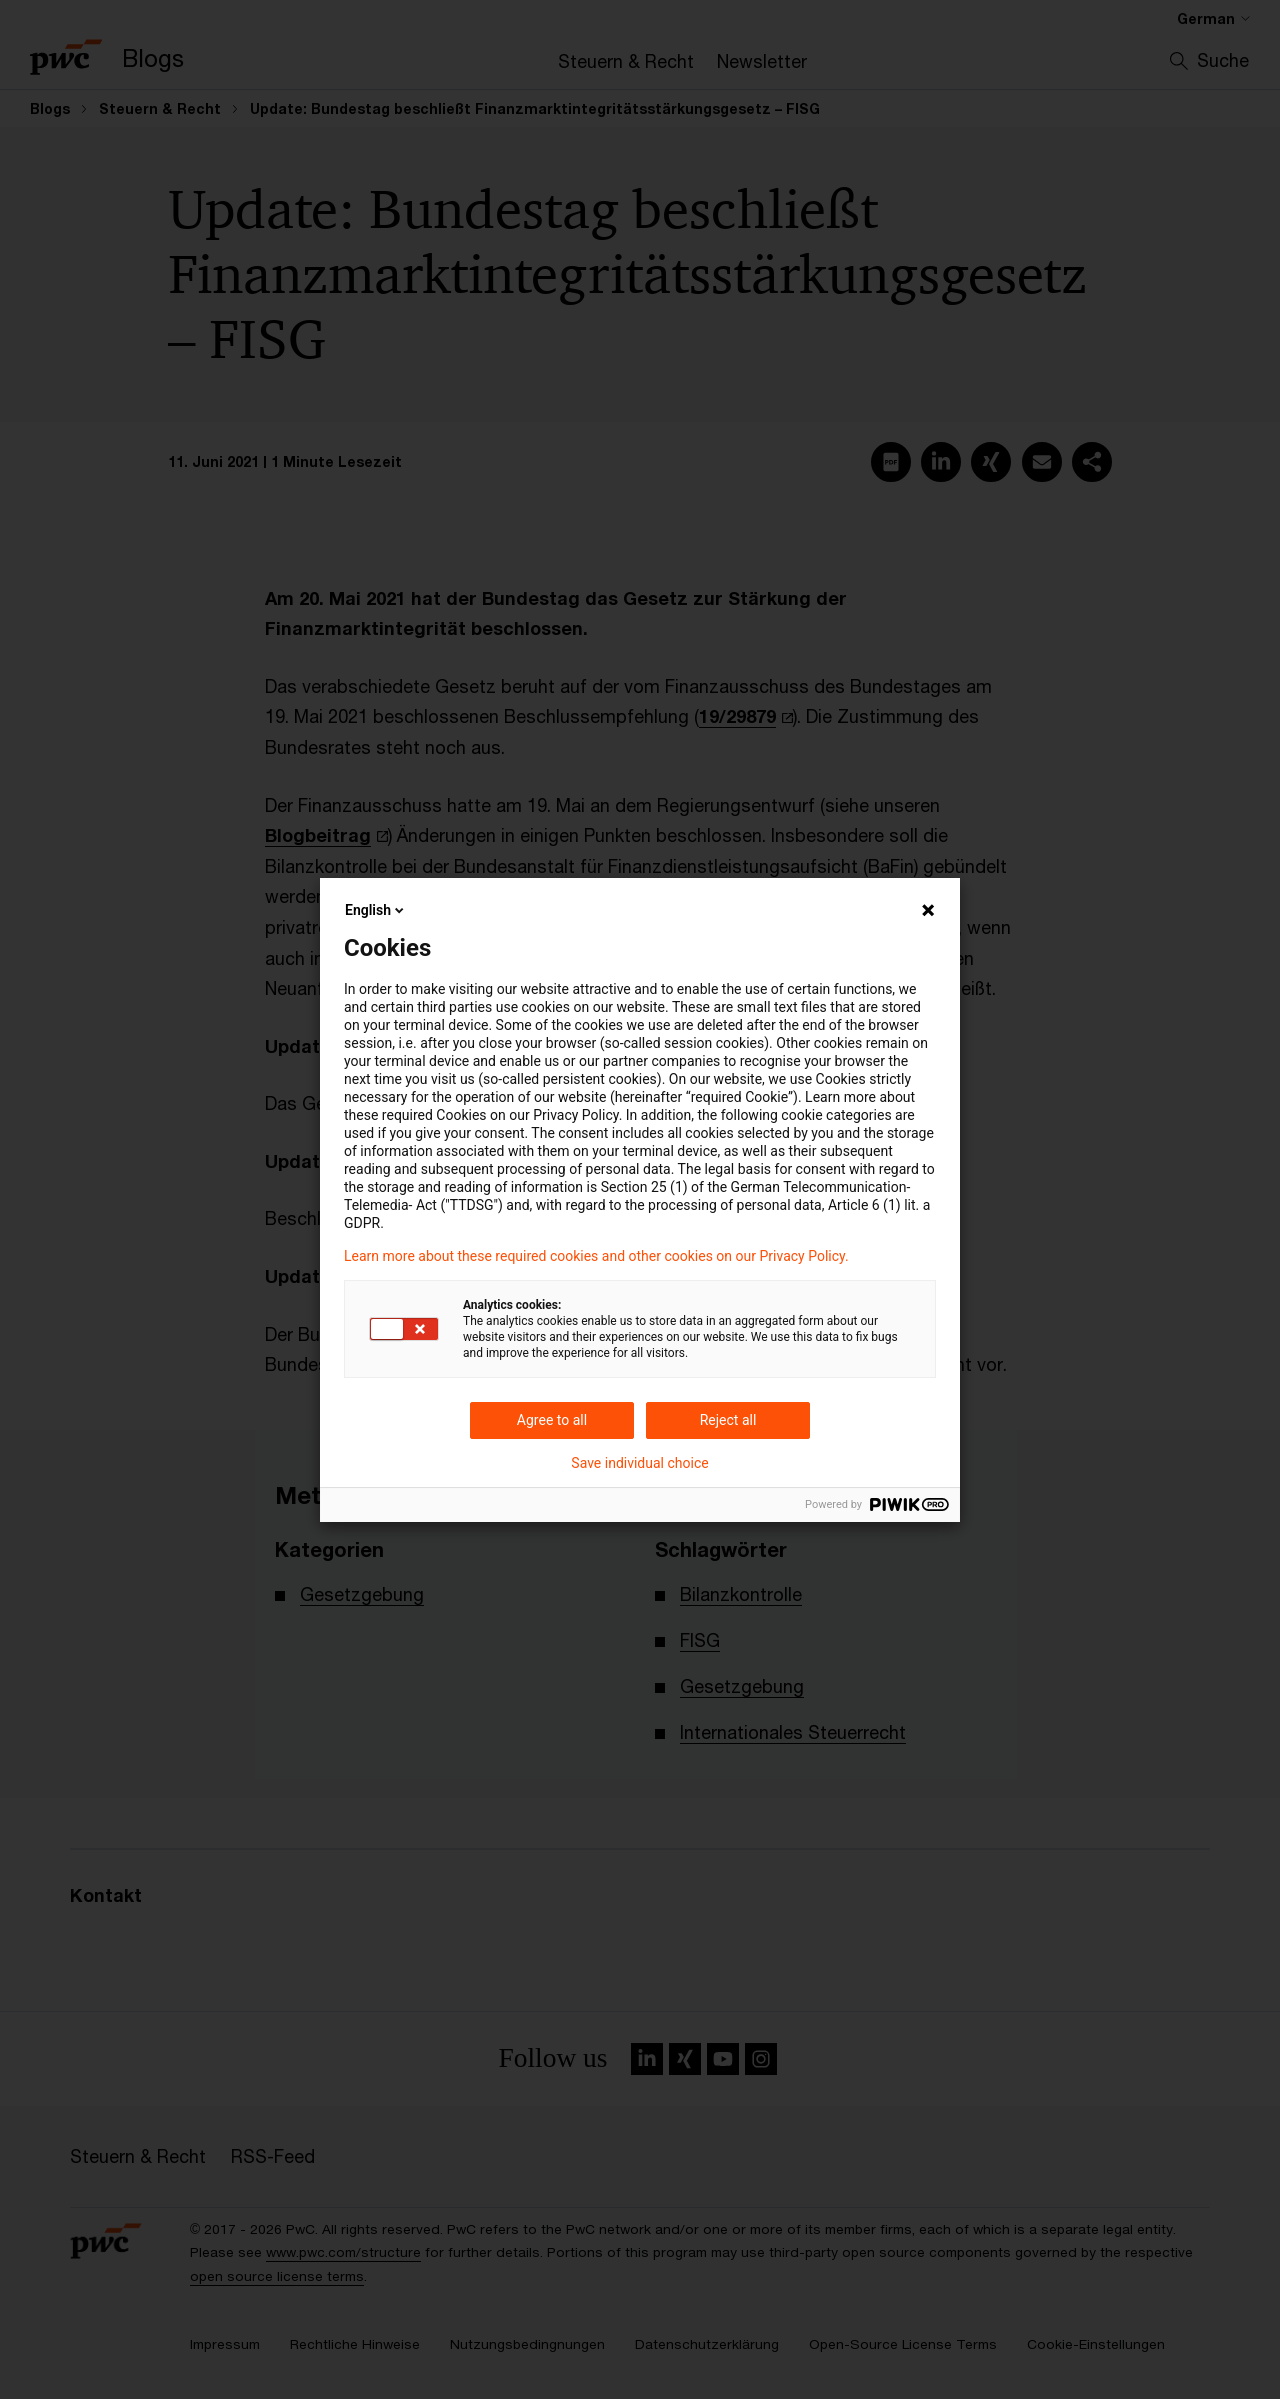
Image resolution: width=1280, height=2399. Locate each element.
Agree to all (552, 1420)
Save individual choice (639, 1463)
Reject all (728, 1420)
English (376, 910)
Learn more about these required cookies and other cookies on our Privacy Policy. (596, 1256)
